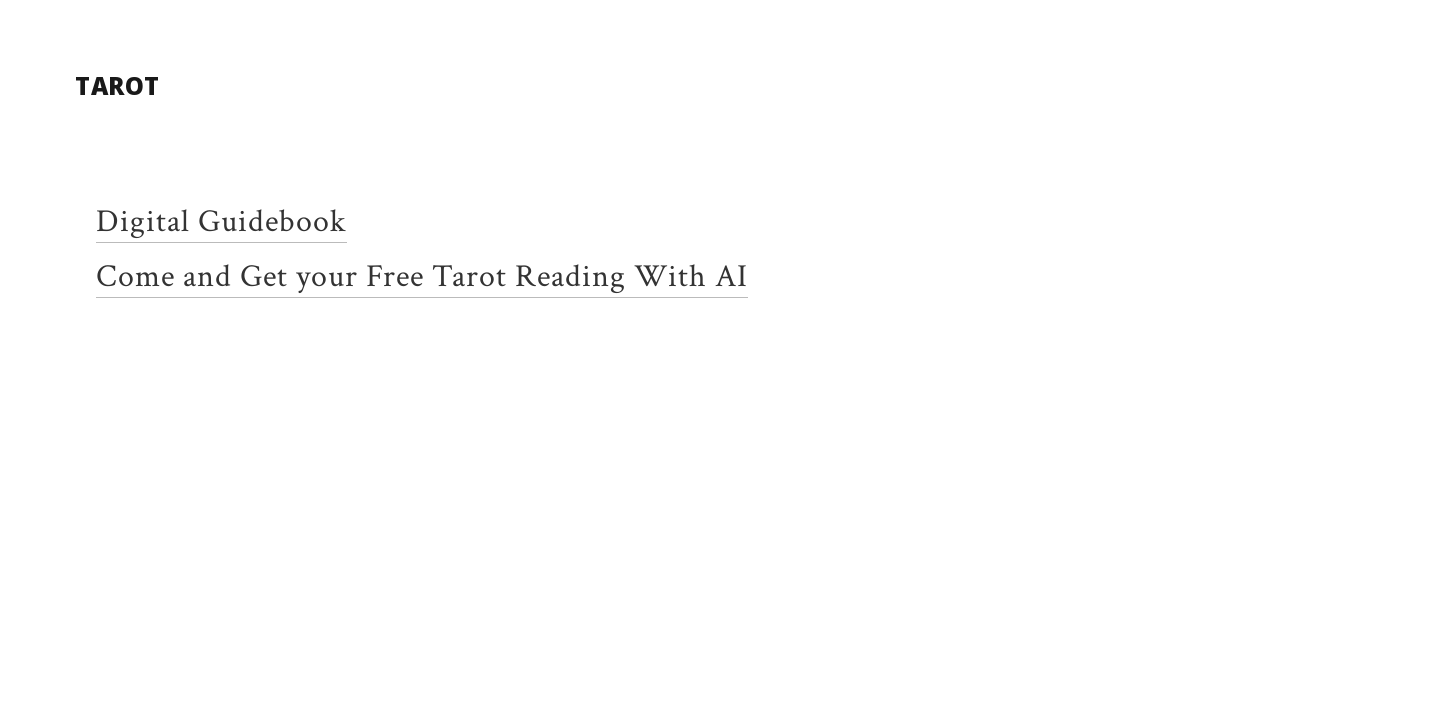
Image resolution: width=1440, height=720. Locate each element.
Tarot (117, 85)
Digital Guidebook (221, 221)
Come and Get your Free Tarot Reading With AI (422, 276)
